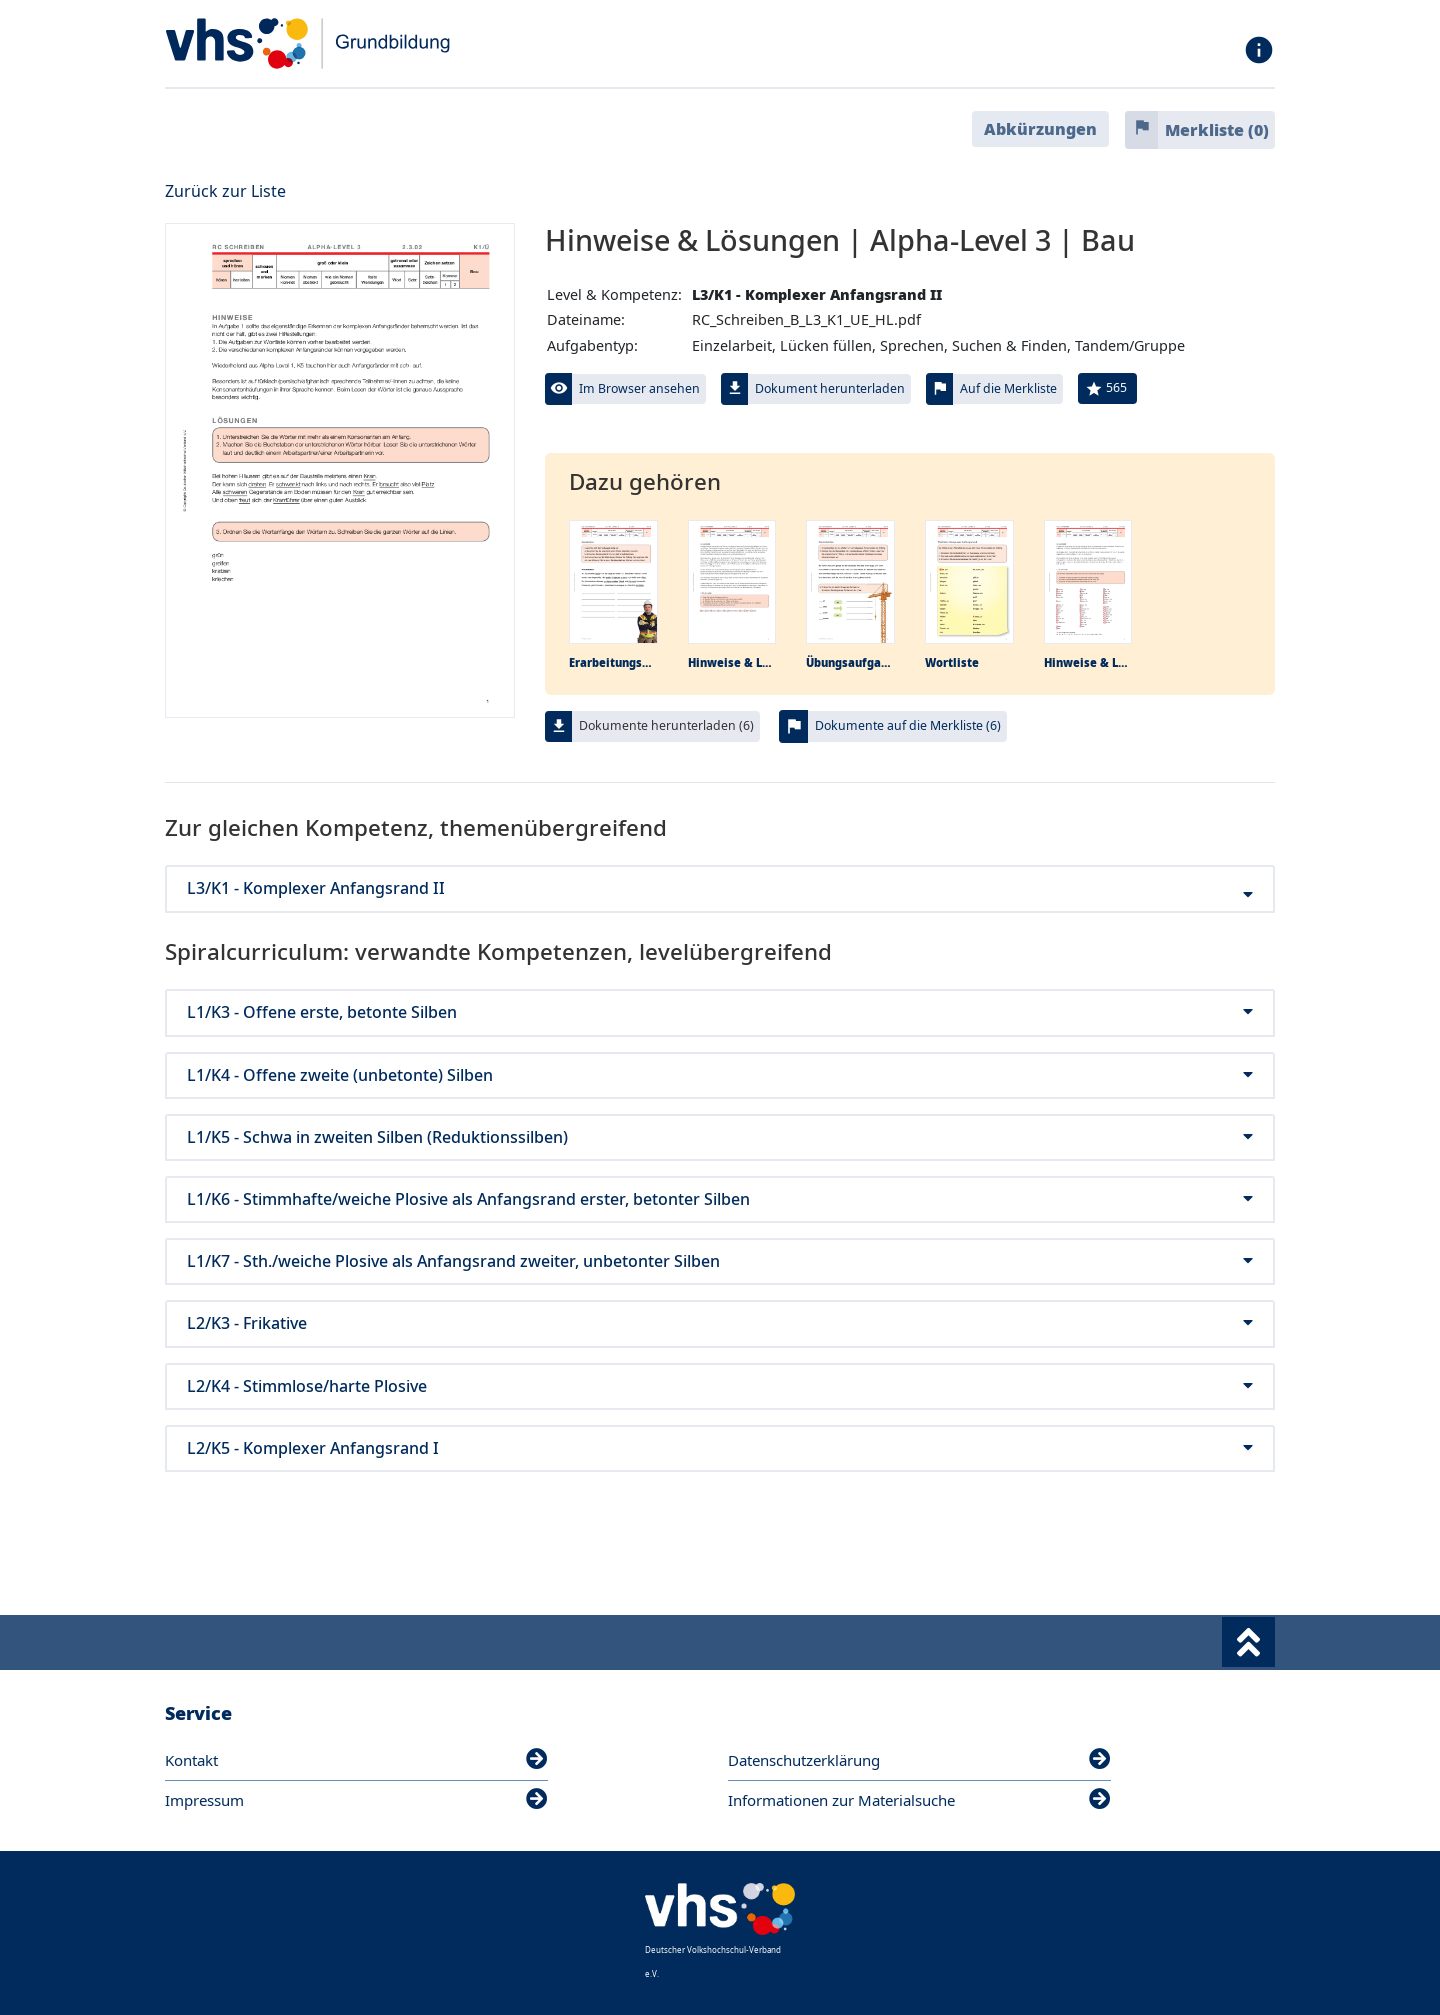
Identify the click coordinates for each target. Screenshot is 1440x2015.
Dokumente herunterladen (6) (666, 725)
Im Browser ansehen (639, 388)
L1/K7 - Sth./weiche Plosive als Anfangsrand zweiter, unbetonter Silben (720, 1261)
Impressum (356, 1800)
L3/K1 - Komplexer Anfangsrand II (720, 888)
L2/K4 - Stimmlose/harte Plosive (720, 1386)
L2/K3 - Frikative (720, 1323)
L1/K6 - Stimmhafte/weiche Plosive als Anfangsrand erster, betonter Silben (720, 1199)
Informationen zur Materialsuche (919, 1800)
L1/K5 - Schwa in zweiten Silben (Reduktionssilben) (720, 1137)
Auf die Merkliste (1008, 388)
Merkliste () (1217, 130)
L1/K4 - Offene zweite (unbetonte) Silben (720, 1075)
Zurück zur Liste (225, 191)
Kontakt (356, 1760)
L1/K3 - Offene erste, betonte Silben (720, 1012)
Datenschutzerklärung (919, 1760)
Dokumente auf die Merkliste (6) (908, 725)
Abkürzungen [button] (1040, 129)
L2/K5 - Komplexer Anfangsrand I (720, 1448)
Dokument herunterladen (830, 388)
